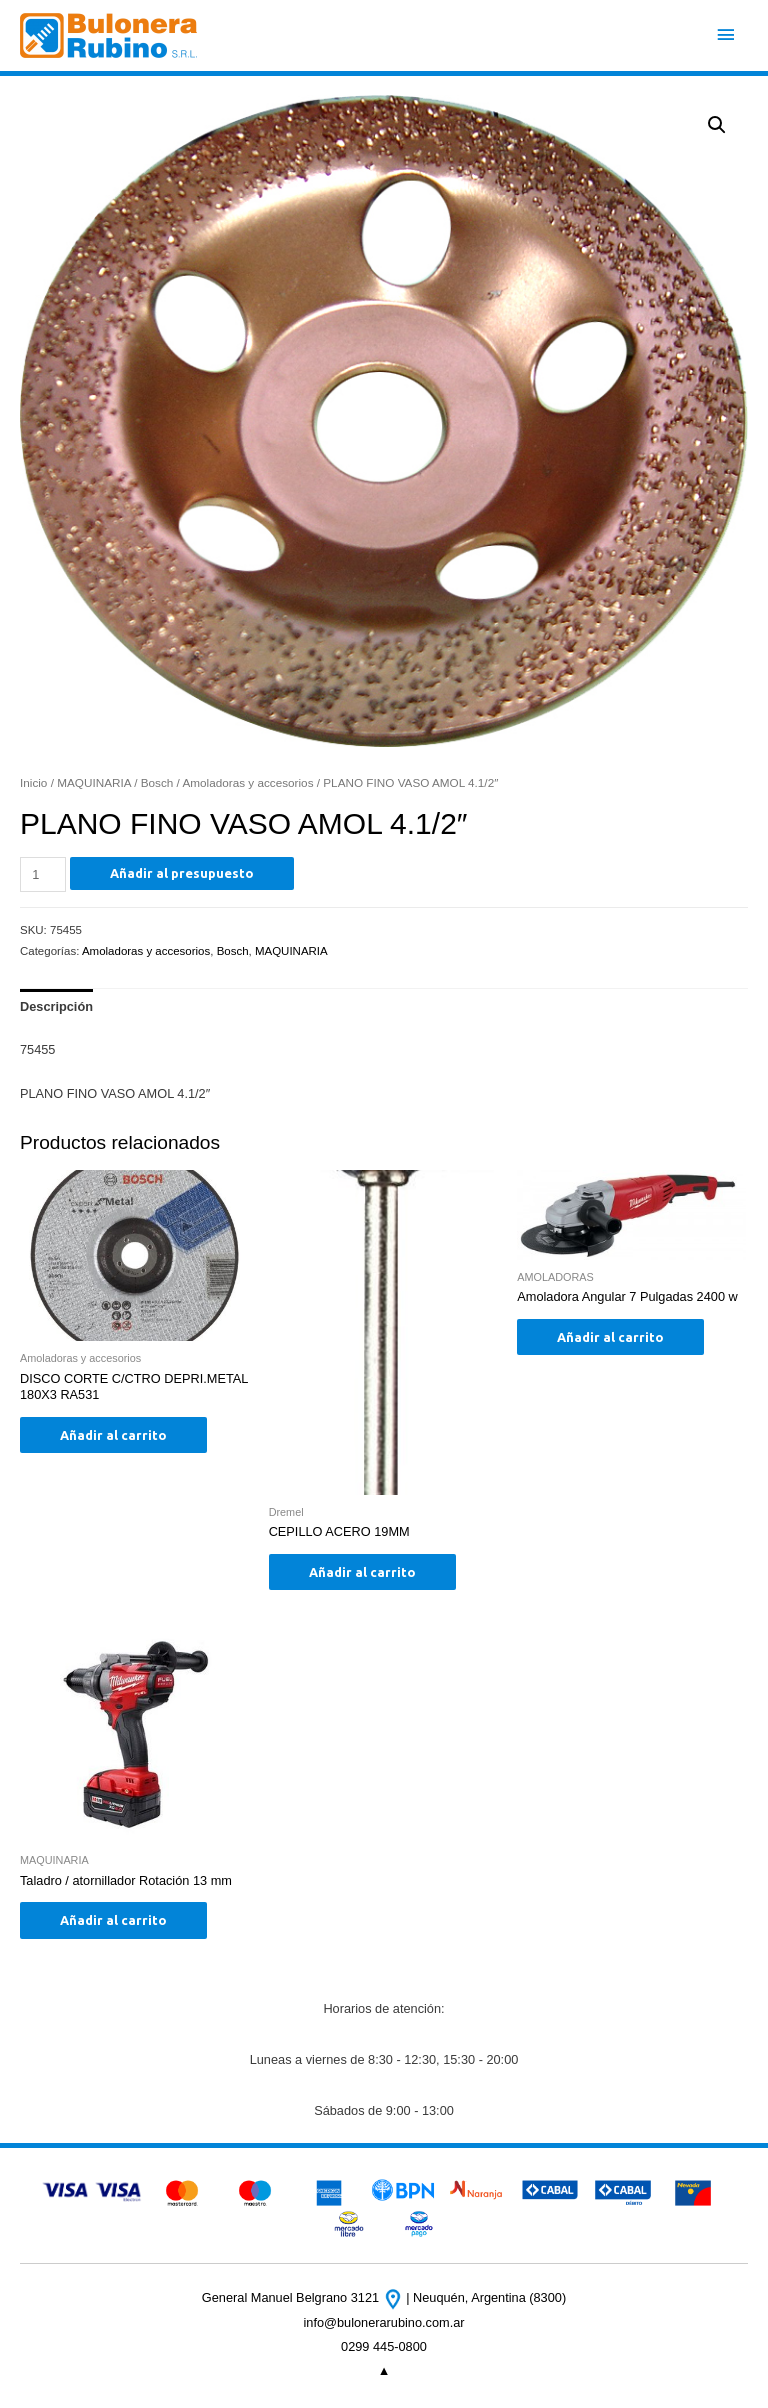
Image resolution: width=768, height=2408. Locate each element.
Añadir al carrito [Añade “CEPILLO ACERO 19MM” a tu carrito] (362, 1572)
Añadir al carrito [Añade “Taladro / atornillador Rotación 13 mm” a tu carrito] (113, 1920)
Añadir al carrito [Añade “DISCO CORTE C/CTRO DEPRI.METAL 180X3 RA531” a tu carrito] (113, 1435)
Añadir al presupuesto (182, 873)
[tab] (56, 1007)
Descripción (56, 1006)
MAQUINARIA (94, 782)
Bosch (157, 782)
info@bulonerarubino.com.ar (383, 2322)
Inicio (33, 782)
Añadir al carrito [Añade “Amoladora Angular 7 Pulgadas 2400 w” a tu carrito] (610, 1337)
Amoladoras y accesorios (247, 782)
